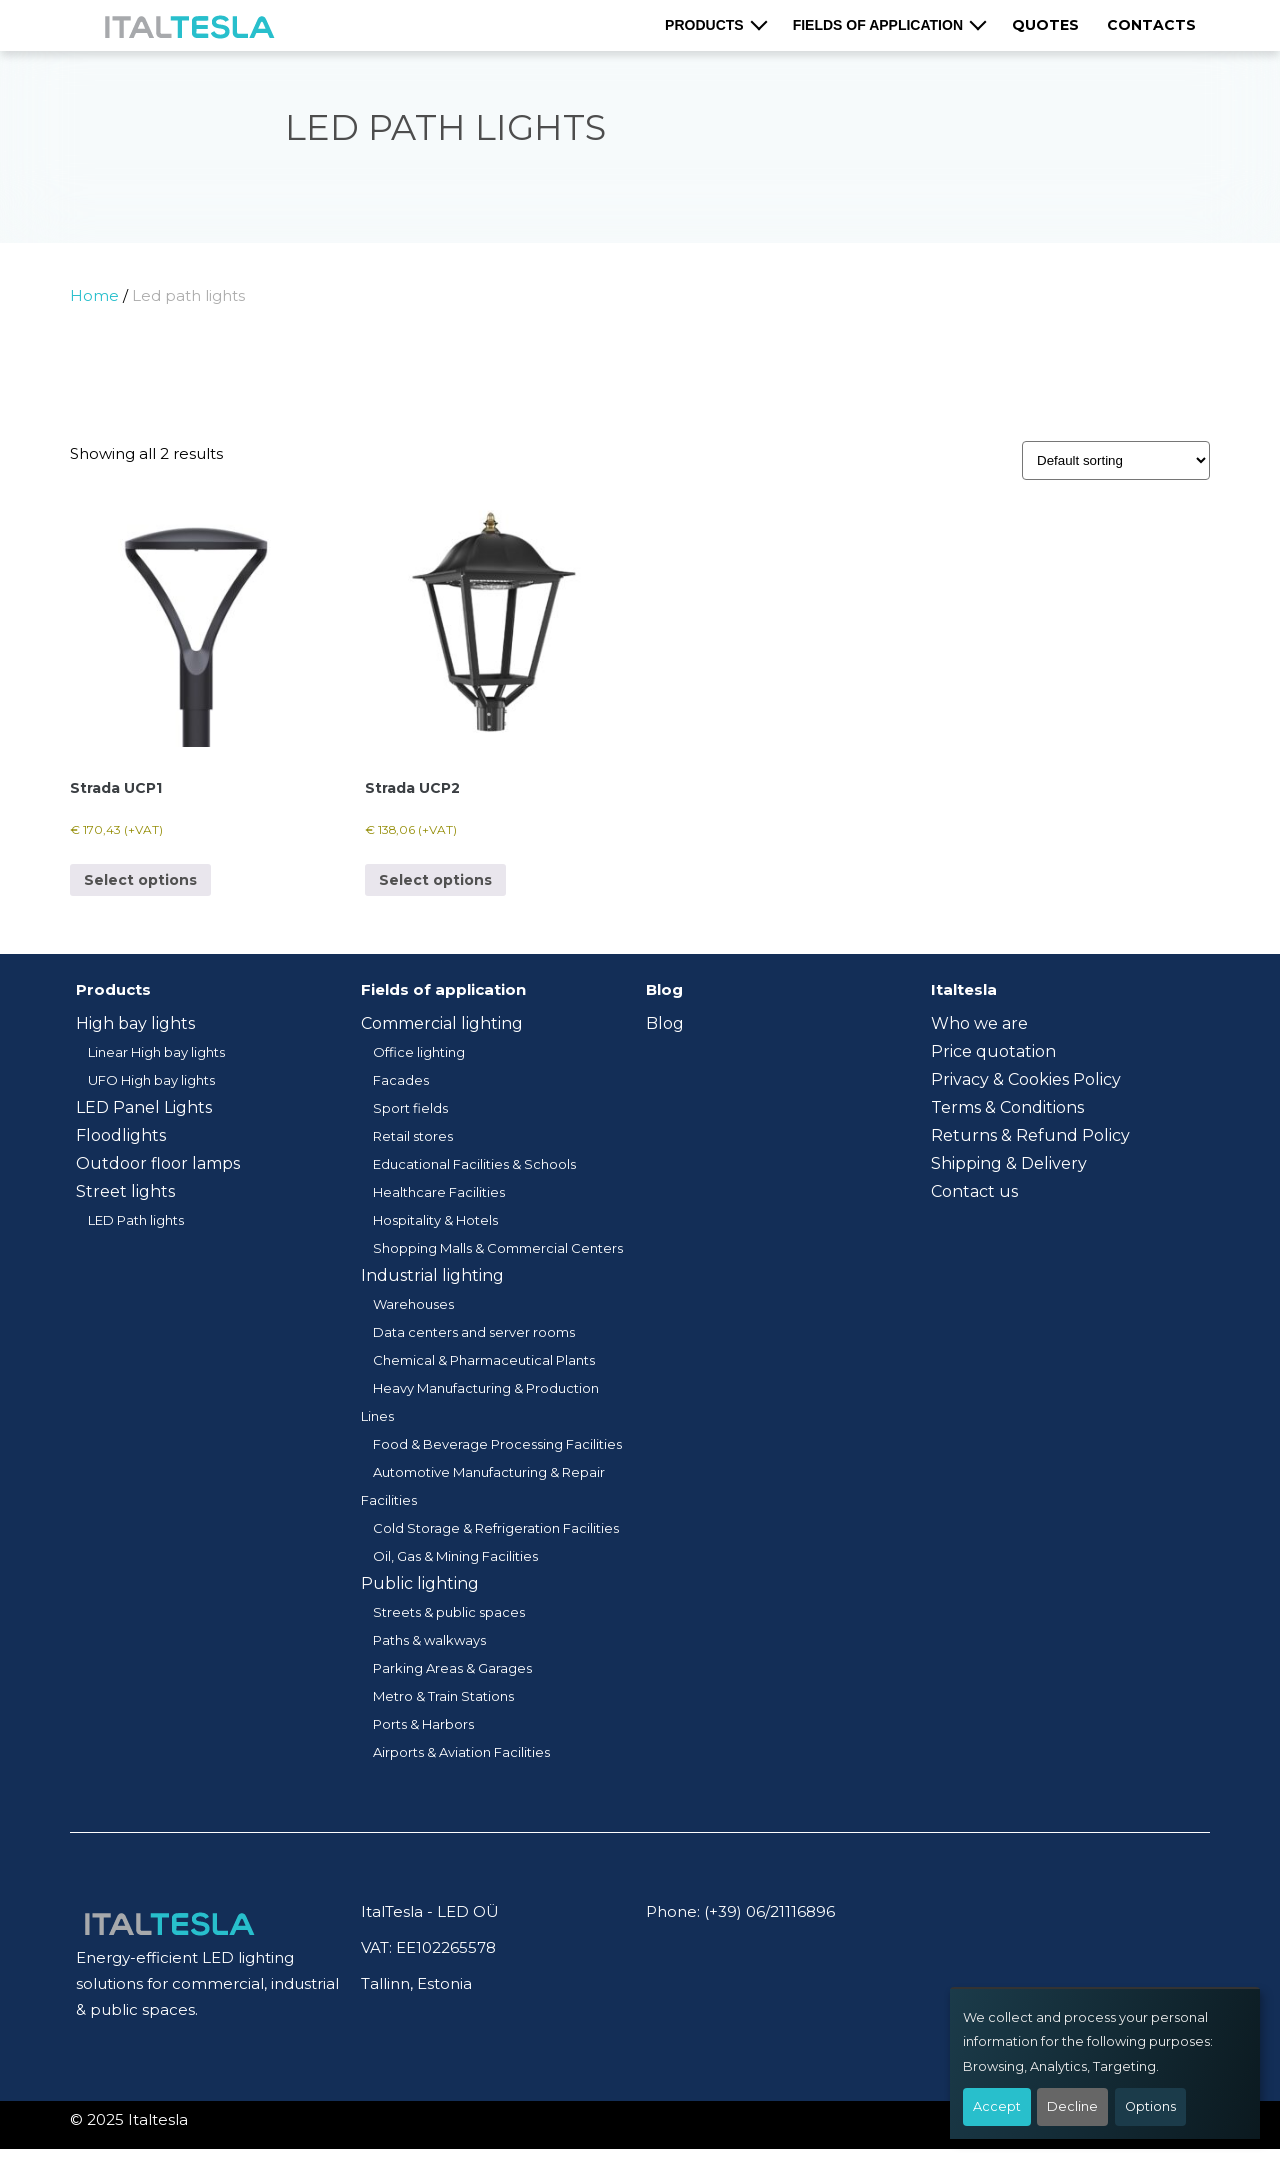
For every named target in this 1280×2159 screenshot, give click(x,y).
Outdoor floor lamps (158, 1163)
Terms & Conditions (1007, 1107)
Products (704, 25)
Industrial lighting (432, 1275)
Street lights (125, 1191)
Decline (1072, 2106)
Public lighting (420, 1583)
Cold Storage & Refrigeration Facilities (496, 1528)
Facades (401, 1080)
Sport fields (410, 1108)
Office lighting (419, 1052)
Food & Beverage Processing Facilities (497, 1444)
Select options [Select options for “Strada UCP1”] (140, 880)
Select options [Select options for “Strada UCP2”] (435, 880)
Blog (665, 1023)
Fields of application (878, 25)
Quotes (1045, 25)
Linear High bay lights (156, 1052)
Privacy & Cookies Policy (1026, 1079)
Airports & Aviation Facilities (461, 1752)
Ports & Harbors (423, 1724)
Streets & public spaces (449, 1612)
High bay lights (135, 1023)
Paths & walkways (429, 1640)
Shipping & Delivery (1009, 1163)
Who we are (979, 1023)
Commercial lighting (442, 1023)
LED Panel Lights (144, 1107)
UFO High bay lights (151, 1080)
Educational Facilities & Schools (474, 1164)
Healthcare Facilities (439, 1192)
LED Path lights (136, 1220)
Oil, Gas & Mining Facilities (455, 1556)
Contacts (1151, 25)
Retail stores (413, 1136)
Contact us (974, 1191)
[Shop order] (1116, 460)
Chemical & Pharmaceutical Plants (484, 1360)
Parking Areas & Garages (452, 1668)
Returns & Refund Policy (1030, 1135)
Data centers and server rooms (474, 1332)
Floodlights (121, 1135)
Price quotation (993, 1051)
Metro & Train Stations (443, 1696)
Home (94, 295)
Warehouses (413, 1304)
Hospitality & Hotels (435, 1220)
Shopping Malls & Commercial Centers (498, 1248)
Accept (997, 2106)
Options (1150, 2106)
